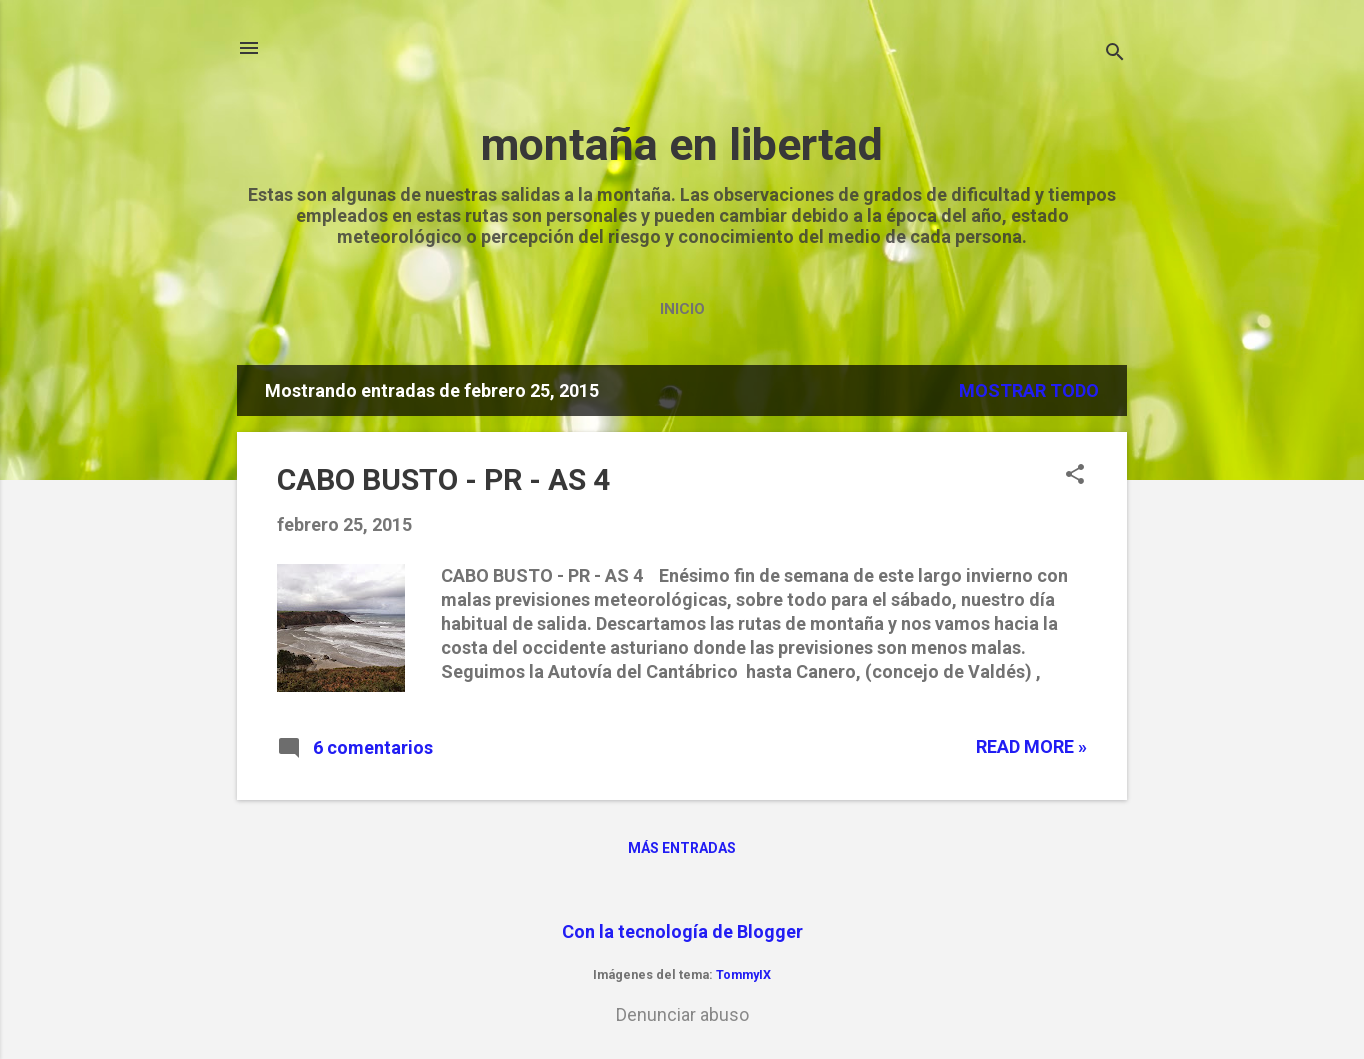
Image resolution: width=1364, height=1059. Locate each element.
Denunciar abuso (682, 1014)
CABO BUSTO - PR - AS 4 (443, 479)
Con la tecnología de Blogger (682, 931)
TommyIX (743, 974)
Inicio (682, 309)
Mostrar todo (1029, 390)
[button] (1075, 476)
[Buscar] (1115, 54)
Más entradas (682, 848)
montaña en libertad (682, 144)
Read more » (1031, 746)
